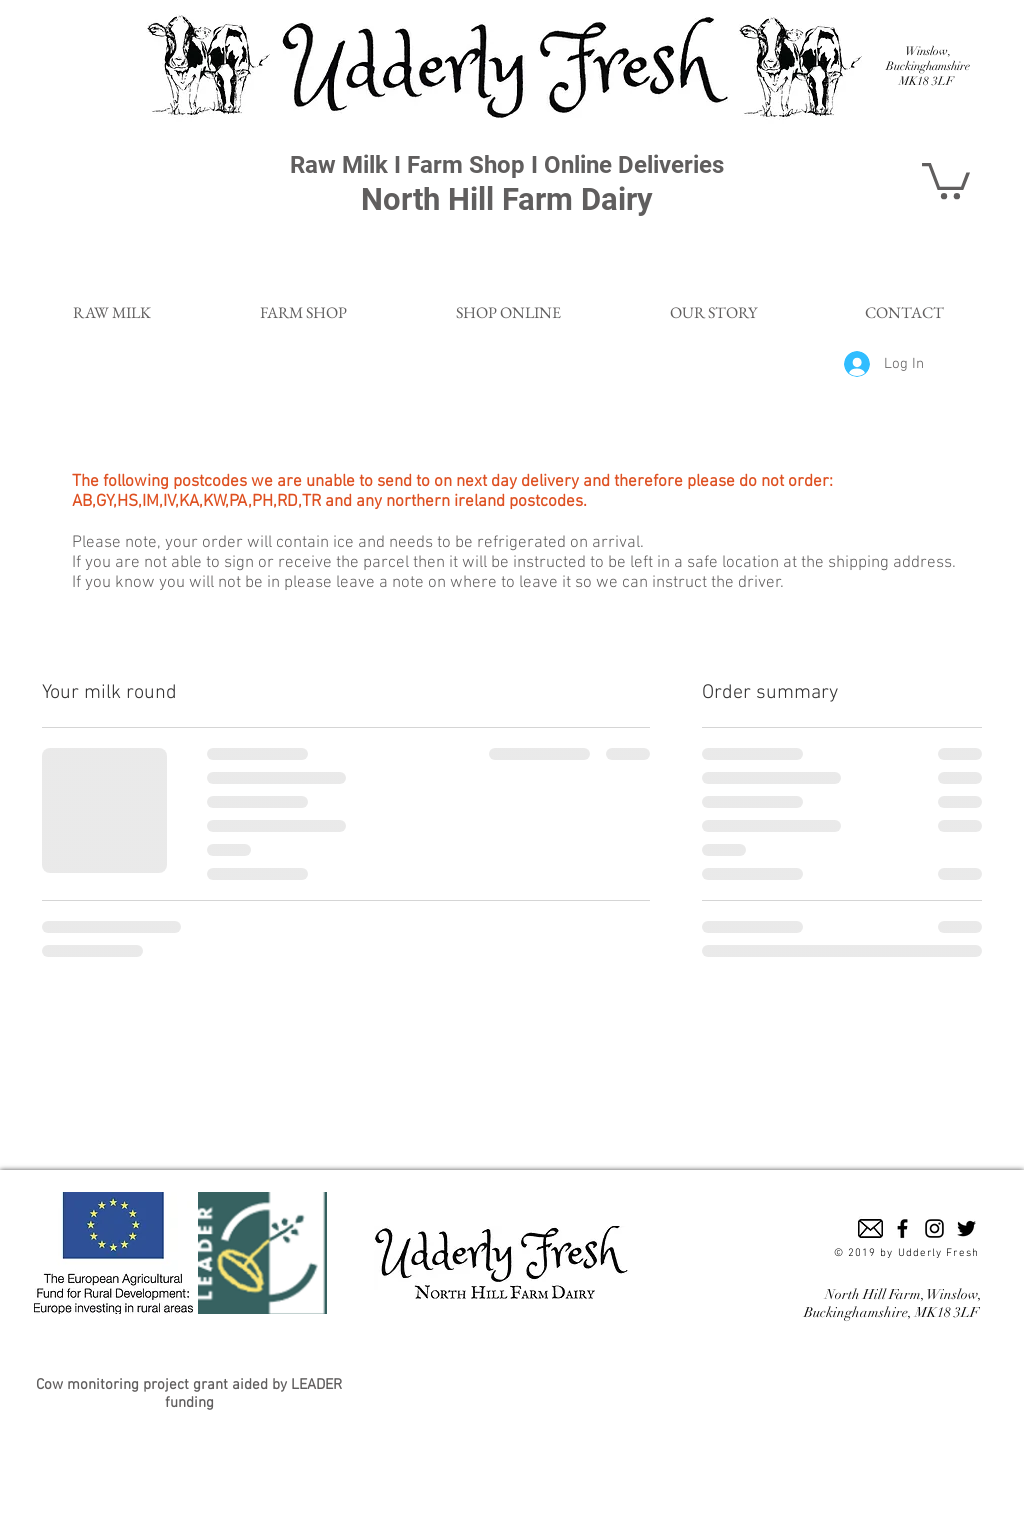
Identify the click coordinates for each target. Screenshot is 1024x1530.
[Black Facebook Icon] (902, 1228)
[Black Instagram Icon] (934, 1228)
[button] (946, 179)
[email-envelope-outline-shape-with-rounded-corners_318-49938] (870, 1228)
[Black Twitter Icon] (966, 1228)
